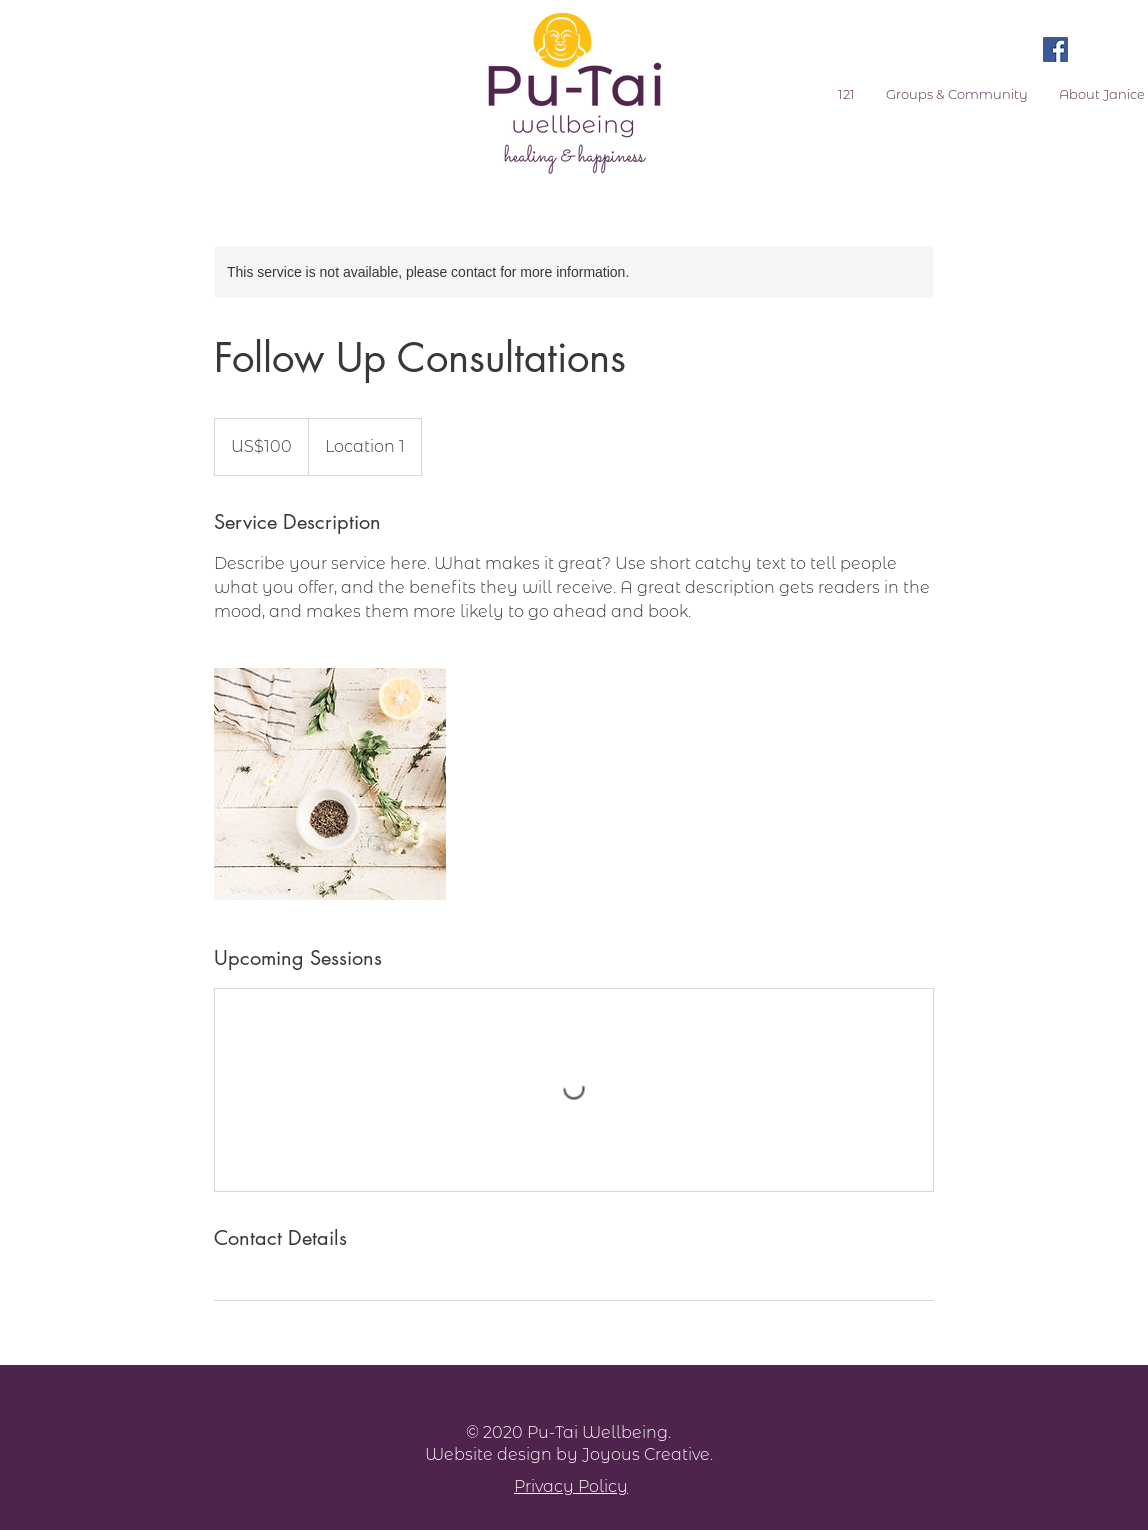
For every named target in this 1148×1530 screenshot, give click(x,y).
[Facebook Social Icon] (1055, 49)
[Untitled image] (330, 784)
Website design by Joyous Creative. (569, 1454)
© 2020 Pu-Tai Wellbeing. (568, 1432)
